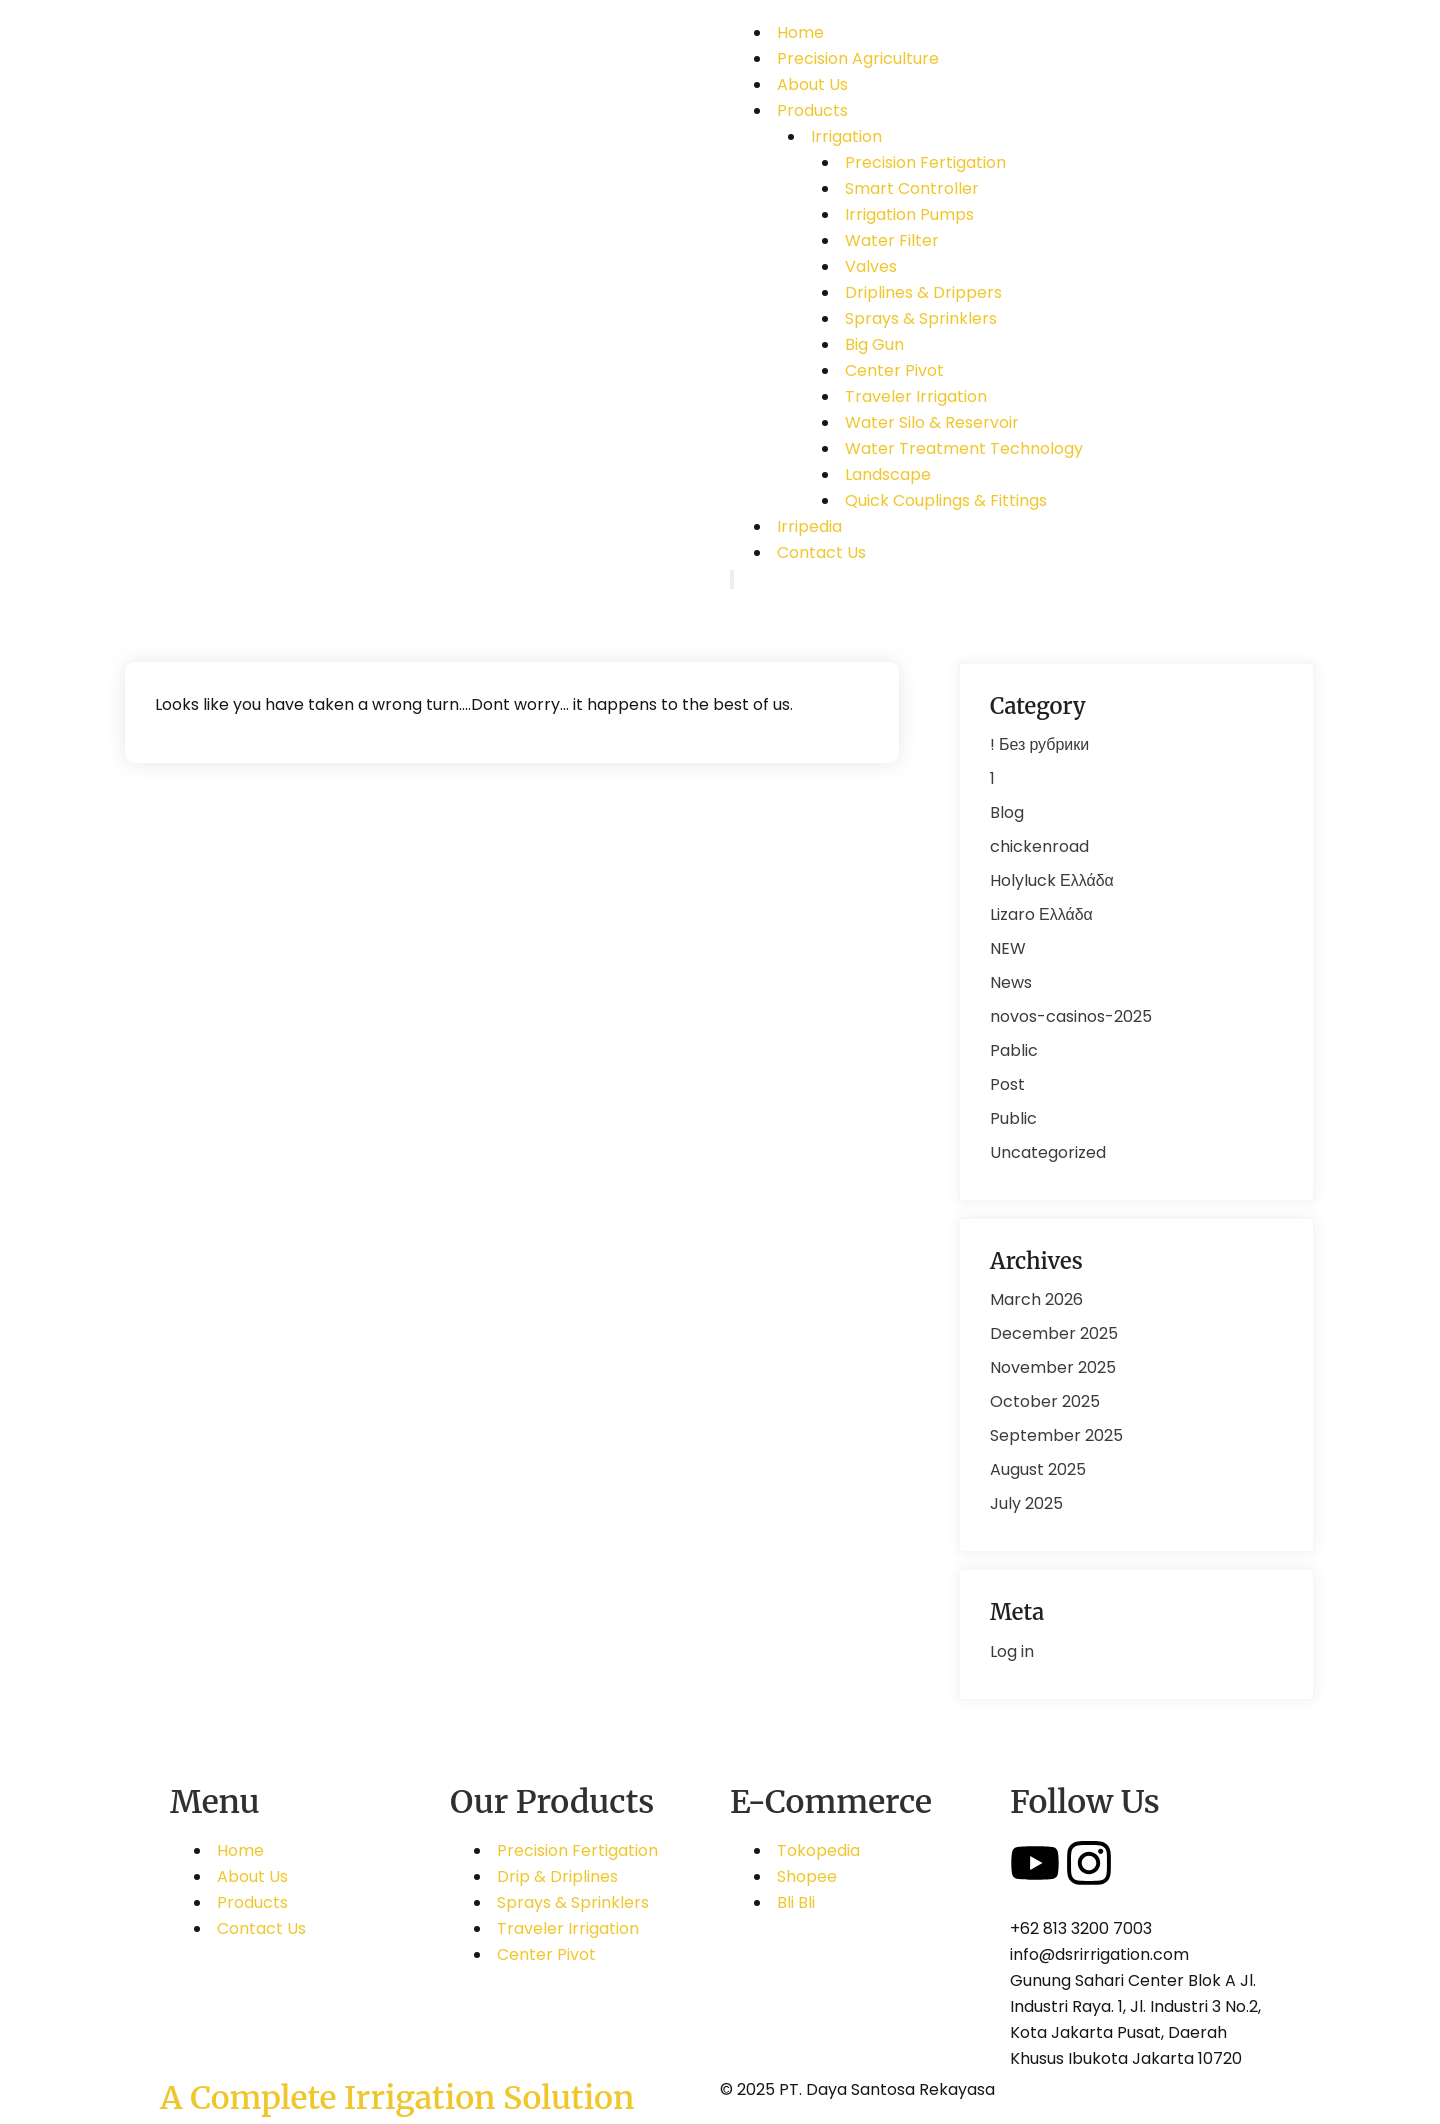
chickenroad (1039, 846)
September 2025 (1056, 1435)
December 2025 (1054, 1333)
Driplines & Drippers (923, 292)
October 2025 (1045, 1401)
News (1011, 982)
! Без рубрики (1039, 744)
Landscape (888, 474)
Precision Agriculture (858, 58)
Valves (871, 266)
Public (1013, 1118)
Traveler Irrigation (916, 396)
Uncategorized (1048, 1152)
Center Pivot (894, 370)
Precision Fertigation (925, 162)
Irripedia (809, 526)
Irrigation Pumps (909, 214)
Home (800, 32)
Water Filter (892, 240)
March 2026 (1036, 1299)
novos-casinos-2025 (1071, 1016)
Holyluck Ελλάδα (1052, 880)
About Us (812, 84)
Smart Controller (912, 188)
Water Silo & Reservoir (932, 422)
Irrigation (846, 136)
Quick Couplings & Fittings (946, 500)
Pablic (1014, 1050)
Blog (1007, 812)
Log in (1012, 1651)
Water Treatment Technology (964, 448)
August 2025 (1038, 1469)
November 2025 (1053, 1367)
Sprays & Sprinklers (921, 318)
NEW (1008, 948)
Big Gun (874, 344)
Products (812, 110)
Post (1007, 1084)
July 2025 (1026, 1503)
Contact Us (821, 552)
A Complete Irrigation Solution (397, 2098)
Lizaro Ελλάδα (1041, 914)
